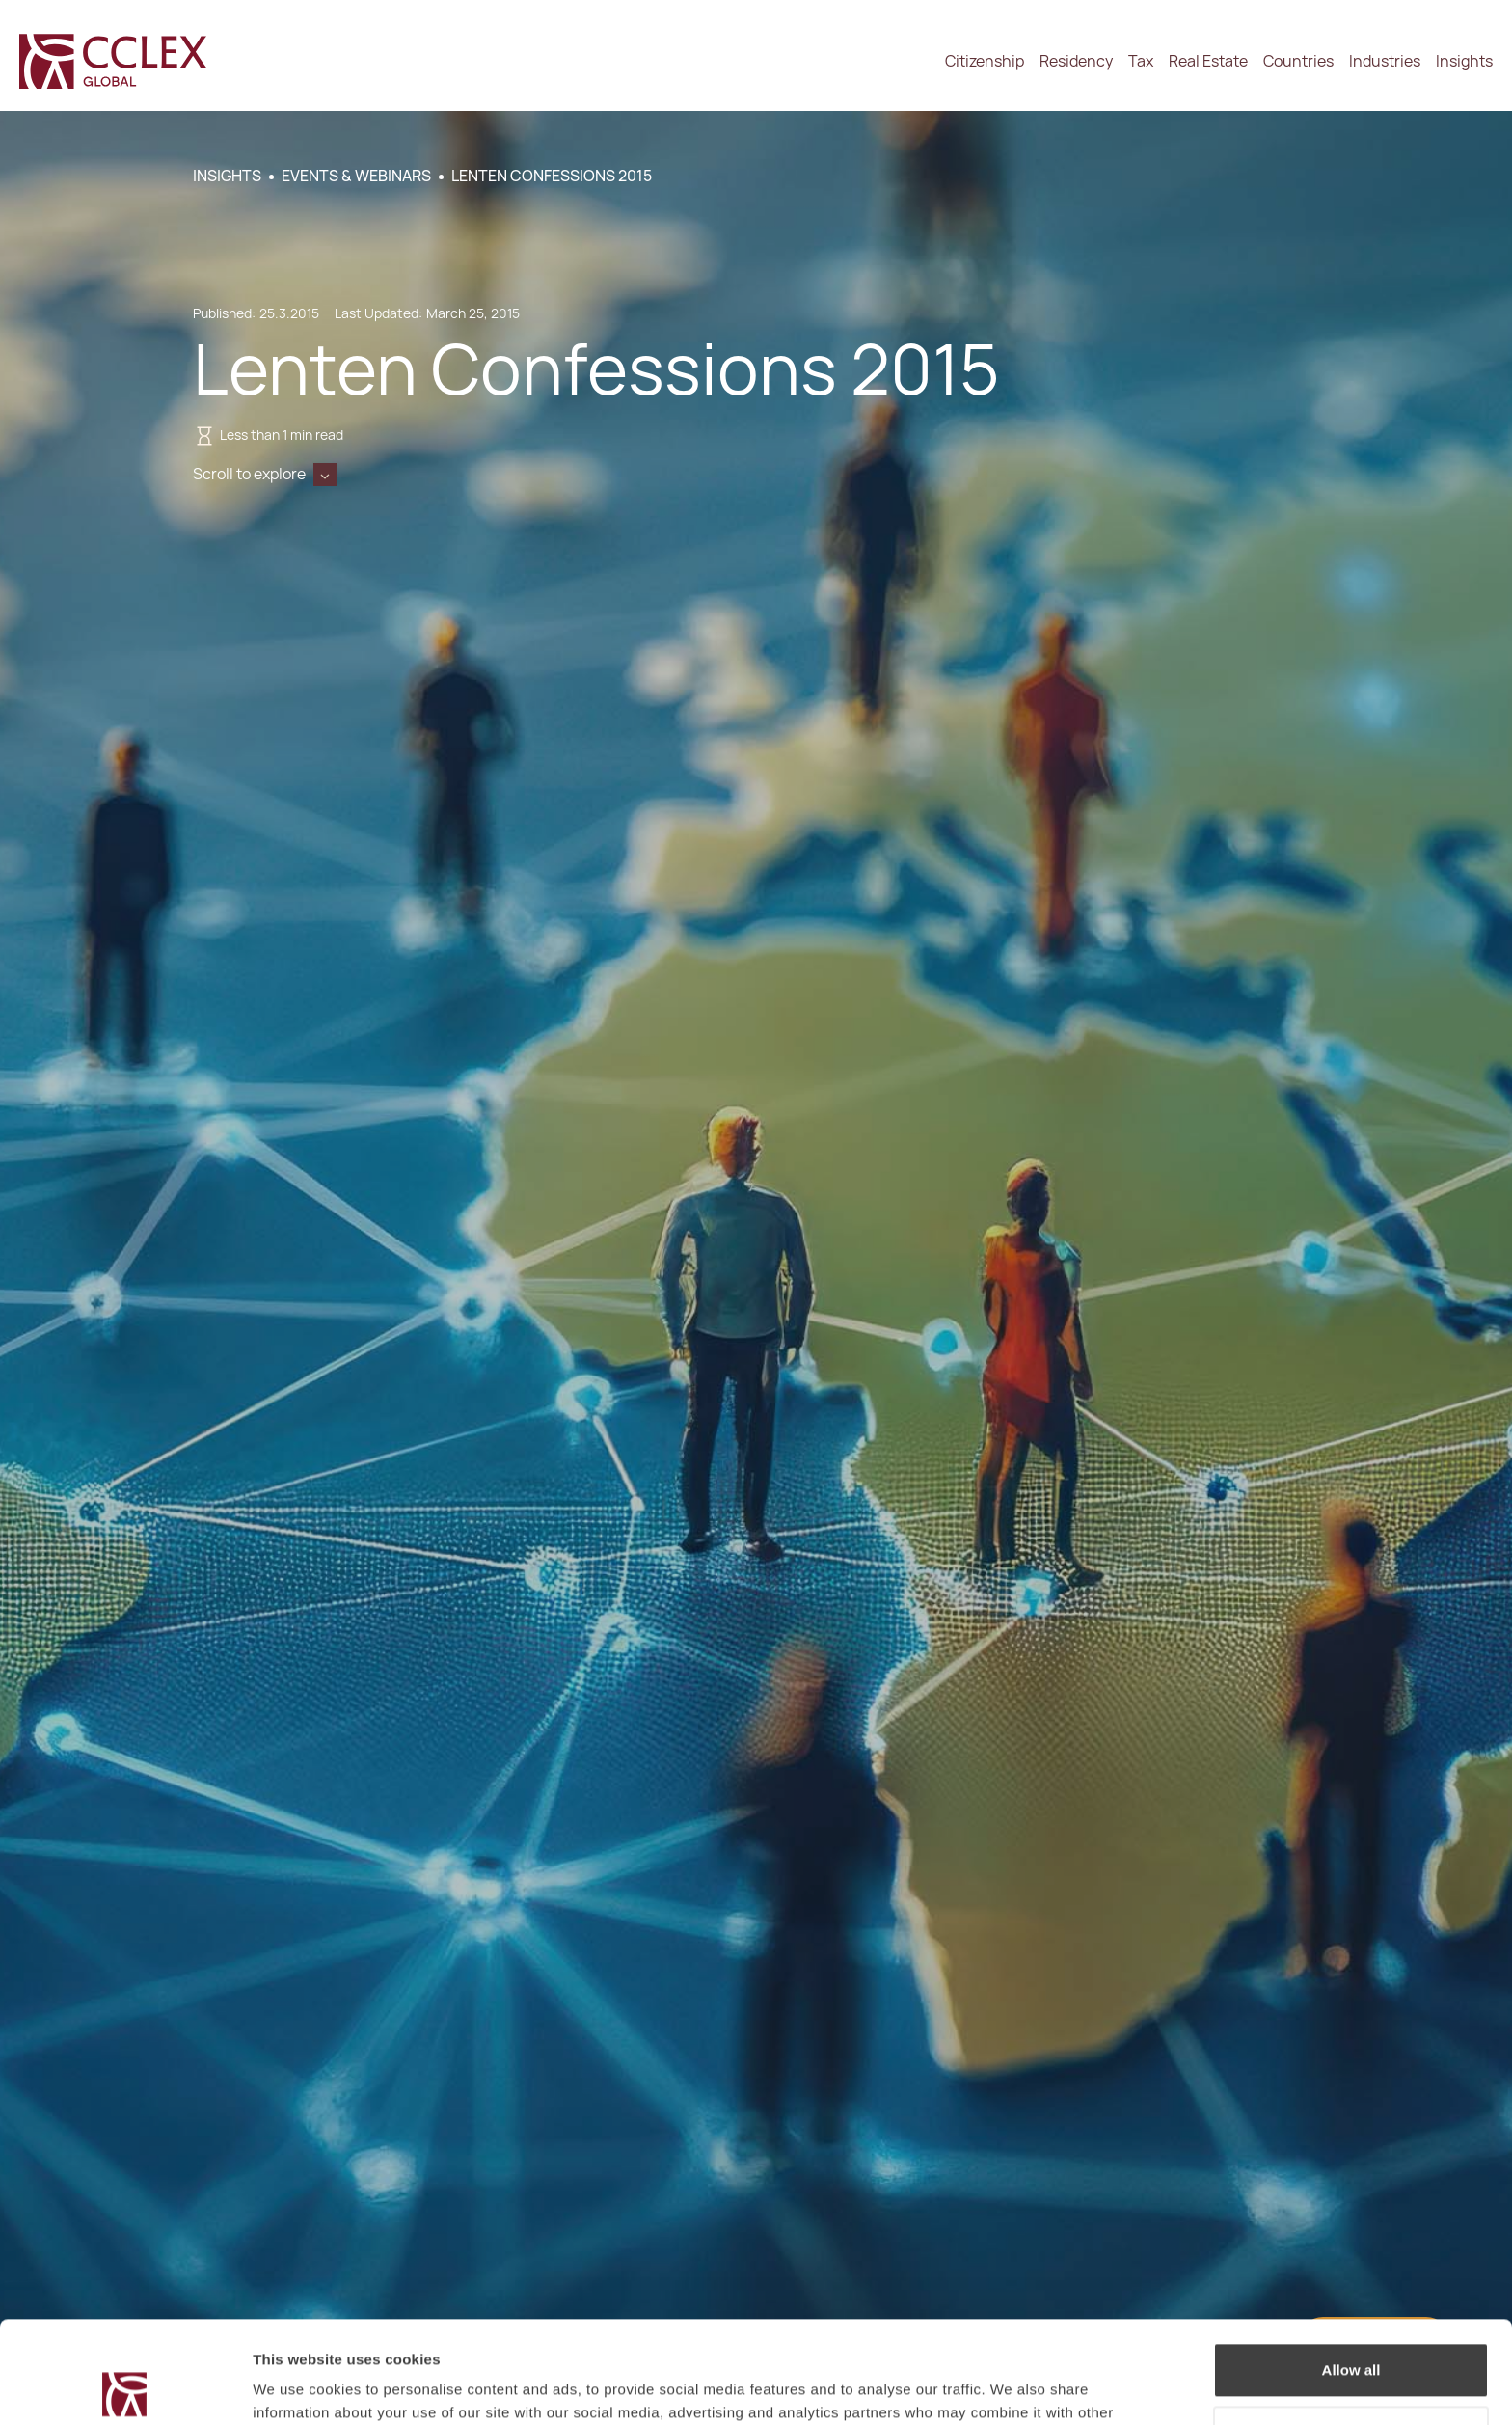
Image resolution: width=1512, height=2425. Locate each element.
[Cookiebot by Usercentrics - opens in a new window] (124, 2387)
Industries (1384, 61)
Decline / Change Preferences (1351, 2331)
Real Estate (1208, 61)
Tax (1140, 61)
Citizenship (984, 61)
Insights (1464, 61)
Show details (297, 2387)
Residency (1076, 61)
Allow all (1351, 2268)
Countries (1298, 61)
